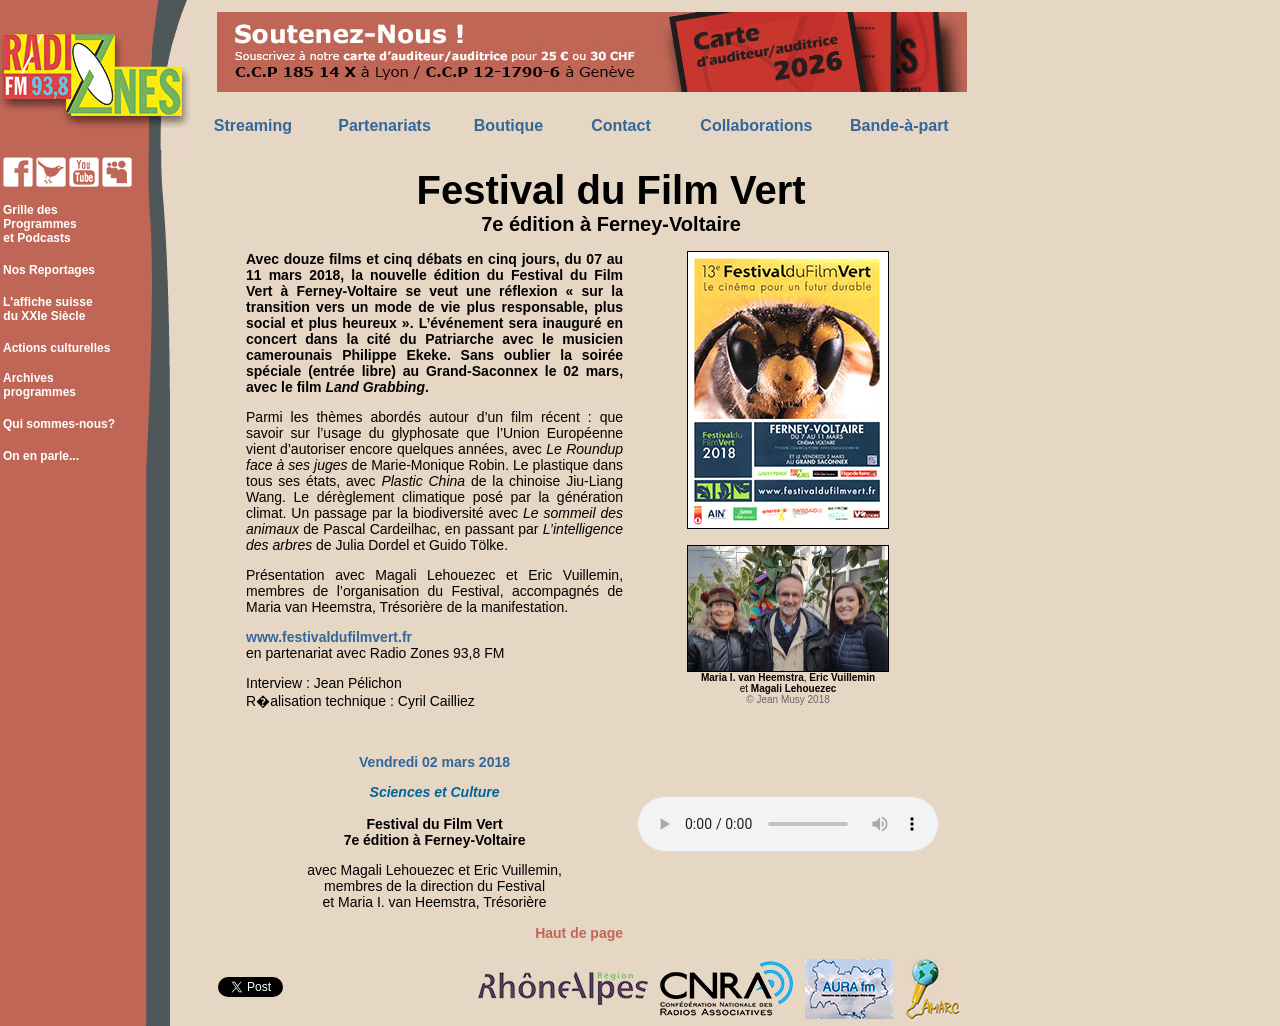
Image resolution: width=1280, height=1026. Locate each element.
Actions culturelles (56, 348)
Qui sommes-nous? (59, 424)
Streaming (253, 125)
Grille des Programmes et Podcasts (38, 224)
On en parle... (41, 456)
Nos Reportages (49, 270)
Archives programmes (38, 385)
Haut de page (579, 933)
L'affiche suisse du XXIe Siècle (46, 309)
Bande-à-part (899, 125)
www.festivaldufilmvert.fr (329, 637)
